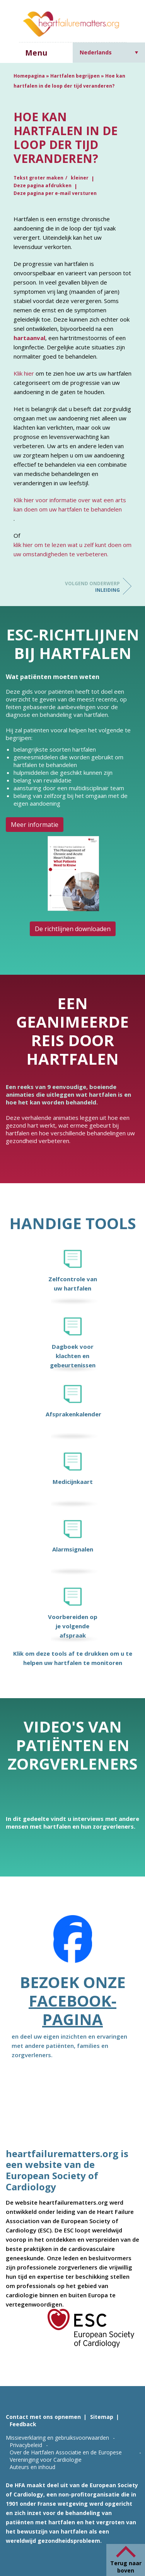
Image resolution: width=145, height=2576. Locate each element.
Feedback (23, 2424)
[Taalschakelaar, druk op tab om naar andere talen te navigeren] (109, 52)
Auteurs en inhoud (32, 2467)
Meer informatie (34, 824)
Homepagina (29, 76)
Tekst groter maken (38, 177)
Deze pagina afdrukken (43, 185)
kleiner (80, 177)
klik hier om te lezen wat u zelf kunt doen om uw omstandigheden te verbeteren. (72, 549)
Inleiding (89, 586)
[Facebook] (72, 1944)
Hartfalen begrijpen (75, 76)
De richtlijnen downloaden (73, 929)
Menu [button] (36, 52)
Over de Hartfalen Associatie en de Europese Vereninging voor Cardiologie (66, 2456)
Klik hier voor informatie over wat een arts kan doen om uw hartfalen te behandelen (70, 504)
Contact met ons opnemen (43, 2416)
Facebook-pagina (72, 2010)
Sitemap (101, 2416)
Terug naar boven (126, 2566)
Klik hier (24, 373)
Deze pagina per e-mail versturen (55, 193)
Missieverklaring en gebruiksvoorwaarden (57, 2437)
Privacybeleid (26, 2445)
